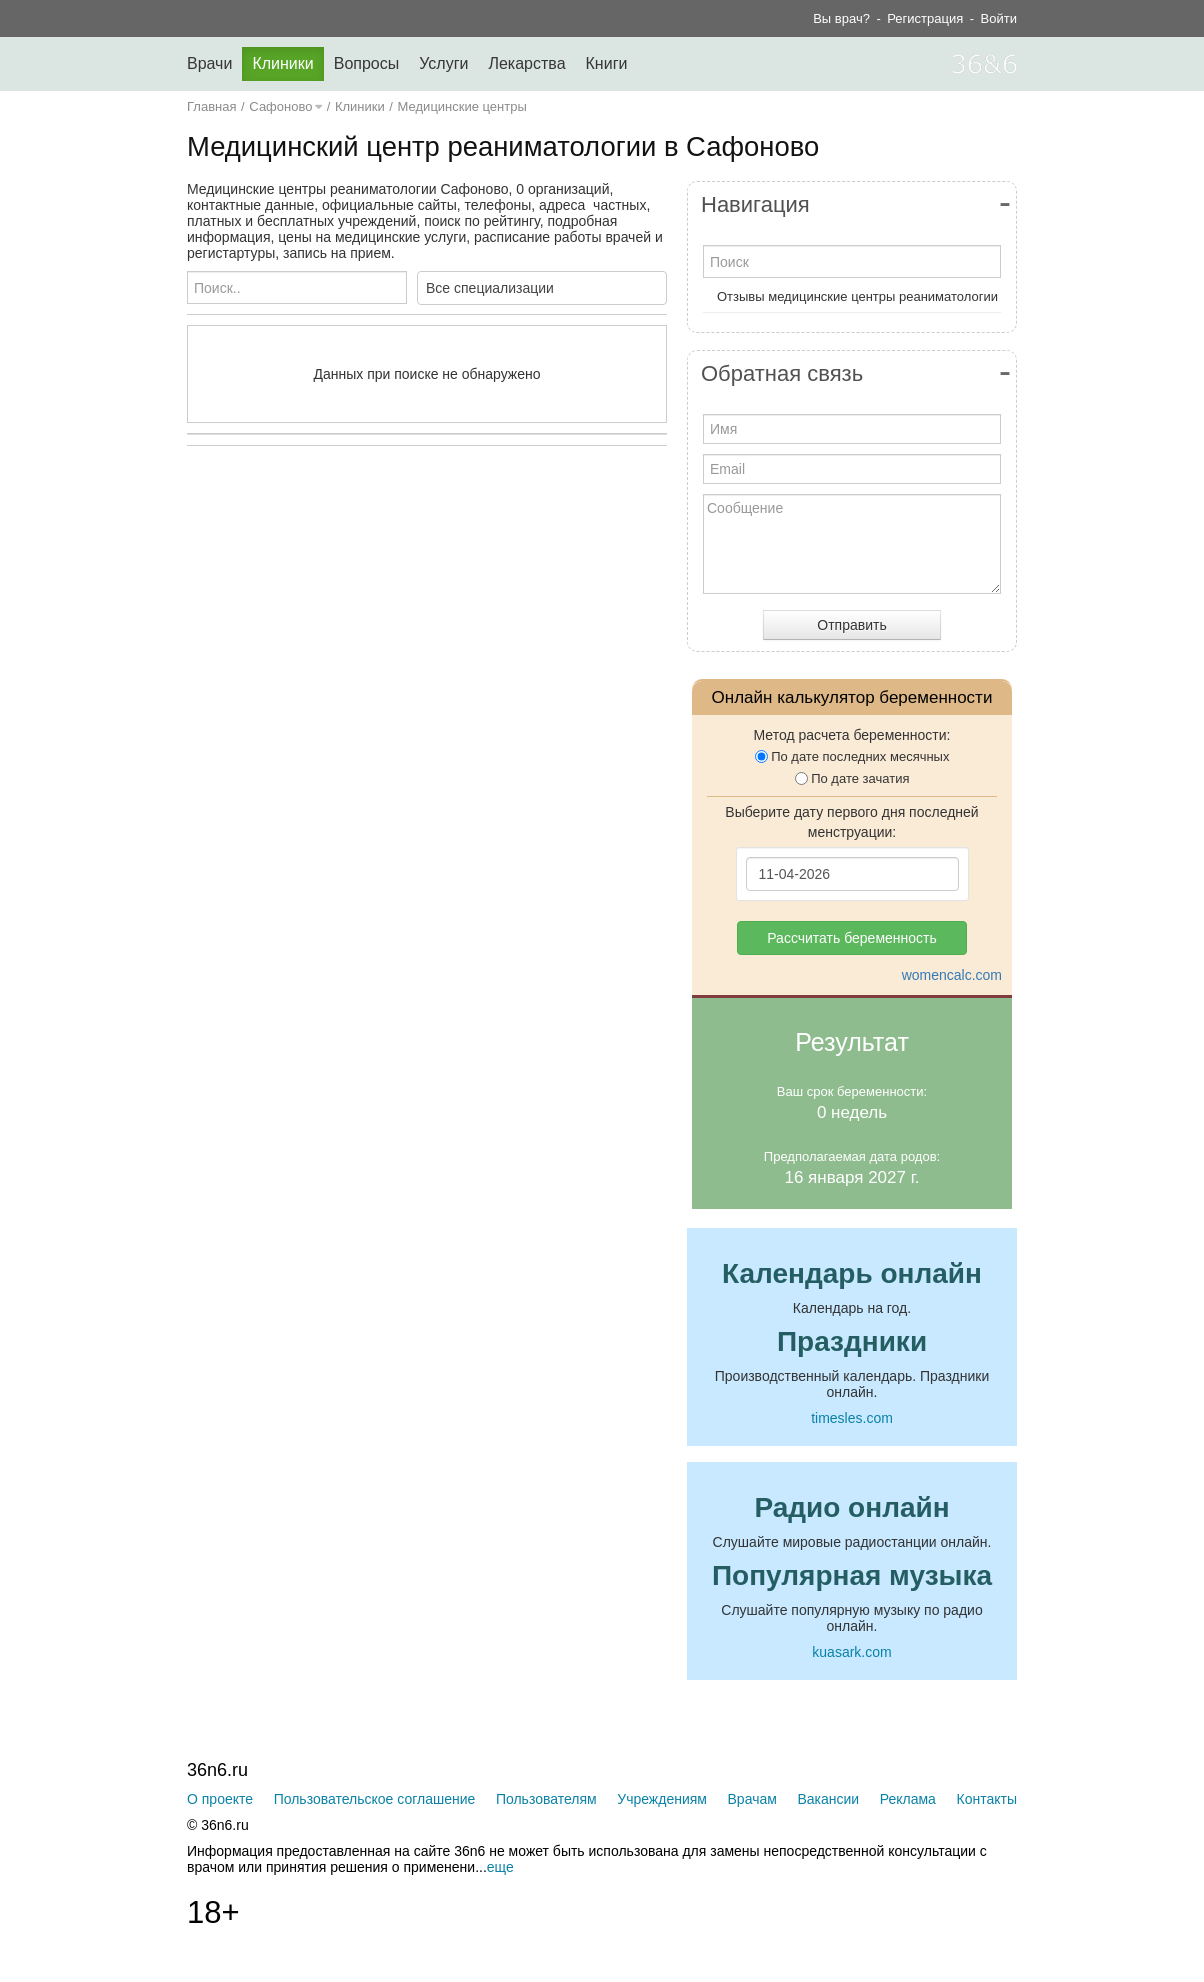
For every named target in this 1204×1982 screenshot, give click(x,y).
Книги (607, 63)
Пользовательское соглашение (375, 1799)
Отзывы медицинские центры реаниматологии (857, 296)
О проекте (220, 1799)
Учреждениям (662, 1799)
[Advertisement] (477, 656)
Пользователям (546, 1799)
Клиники (282, 63)
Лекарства (526, 63)
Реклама (908, 1799)
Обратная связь (782, 373)
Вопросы (367, 63)
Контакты (987, 1799)
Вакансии (828, 1799)
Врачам (752, 1799)
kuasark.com (851, 1652)
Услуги (443, 63)
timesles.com (852, 1418)
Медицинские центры (462, 106)
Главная (211, 106)
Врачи (209, 63)
